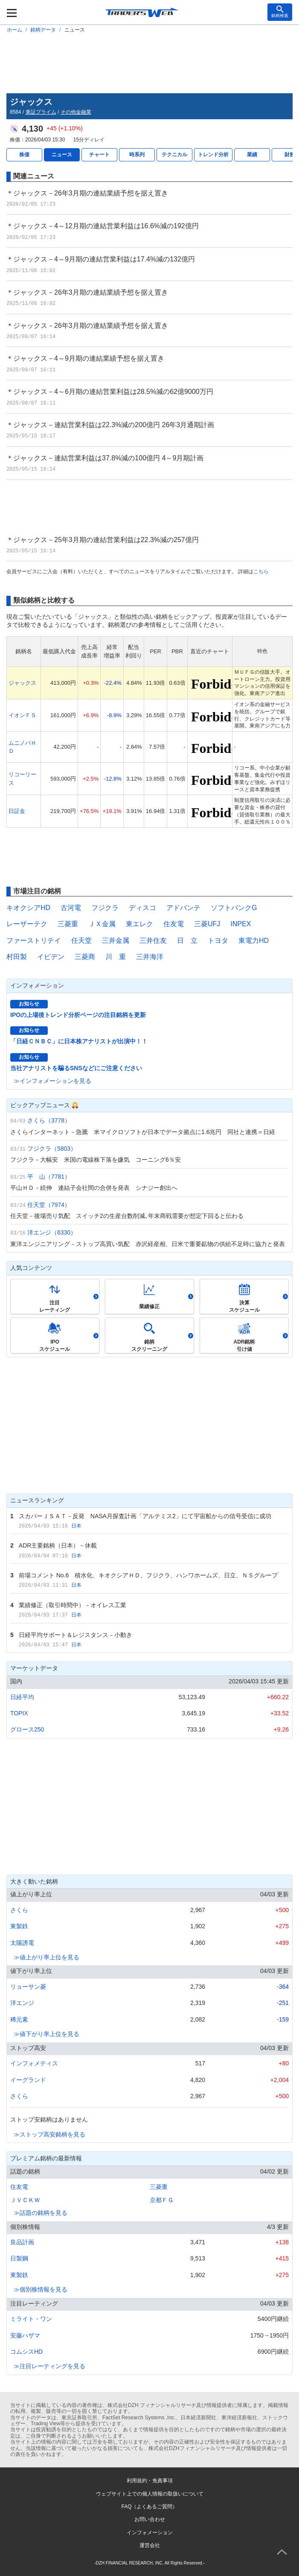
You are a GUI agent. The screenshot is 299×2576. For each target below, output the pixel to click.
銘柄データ (43, 30)
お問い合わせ (149, 2519)
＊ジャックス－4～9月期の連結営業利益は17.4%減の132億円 (100, 259)
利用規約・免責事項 (150, 2481)
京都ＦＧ (162, 2200)
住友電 (173, 924)
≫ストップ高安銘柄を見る (49, 2134)
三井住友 (153, 940)
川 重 (115, 956)
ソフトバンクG (234, 907)
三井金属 (115, 940)
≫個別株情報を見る (40, 2289)
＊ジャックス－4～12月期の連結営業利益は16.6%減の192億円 (102, 226)
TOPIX (19, 1713)
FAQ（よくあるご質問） (149, 2507)
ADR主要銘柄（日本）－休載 (58, 1545)
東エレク (139, 924)
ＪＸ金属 (102, 924)
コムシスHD (26, 2351)
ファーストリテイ (33, 940)
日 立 (187, 940)
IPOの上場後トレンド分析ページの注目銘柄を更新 (78, 1014)
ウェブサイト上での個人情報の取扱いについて (149, 2494)
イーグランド (28, 2079)
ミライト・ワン (31, 2318)
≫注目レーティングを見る (49, 2366)
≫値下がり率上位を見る (46, 2033)
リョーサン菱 (28, 1986)
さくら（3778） (48, 1120)
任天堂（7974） (48, 1204)
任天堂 (81, 940)
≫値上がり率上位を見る (46, 1957)
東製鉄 (19, 1926)
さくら (19, 1910)
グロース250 (27, 1729)
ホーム (14, 30)
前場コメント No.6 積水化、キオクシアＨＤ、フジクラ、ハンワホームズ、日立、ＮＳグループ (148, 1575)
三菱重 (68, 924)
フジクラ (105, 907)
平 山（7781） (48, 1176)
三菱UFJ (207, 924)
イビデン (50, 956)
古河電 (71, 907)
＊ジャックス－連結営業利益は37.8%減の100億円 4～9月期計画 (104, 458)
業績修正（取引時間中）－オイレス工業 (72, 1605)
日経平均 (22, 1697)
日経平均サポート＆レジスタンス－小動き (75, 1634)
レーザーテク (26, 924)
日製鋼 (19, 2258)
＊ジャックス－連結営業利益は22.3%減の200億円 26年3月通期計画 (110, 424)
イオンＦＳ (22, 715)
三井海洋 (149, 956)
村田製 (16, 956)
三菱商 (85, 956)
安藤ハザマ (25, 2335)
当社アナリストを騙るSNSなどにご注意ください (76, 1068)
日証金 (17, 811)
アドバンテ (183, 907)
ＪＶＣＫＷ (25, 2200)
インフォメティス (34, 2063)
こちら (261, 571)
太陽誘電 (22, 1942)
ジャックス (22, 683)
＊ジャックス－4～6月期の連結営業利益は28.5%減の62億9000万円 (109, 391)
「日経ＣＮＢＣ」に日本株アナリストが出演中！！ (79, 1041)
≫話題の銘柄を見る (40, 2212)
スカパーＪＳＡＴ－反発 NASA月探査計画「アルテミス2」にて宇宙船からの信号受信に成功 (145, 1516)
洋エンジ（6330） (51, 1232)
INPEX (240, 924)
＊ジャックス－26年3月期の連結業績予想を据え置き (87, 193)
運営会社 (149, 2545)
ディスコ (142, 907)
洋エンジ (22, 2002)
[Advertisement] (149, 61)
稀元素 (19, 2019)
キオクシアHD (28, 907)
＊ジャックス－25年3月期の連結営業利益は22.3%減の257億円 (102, 539)
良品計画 (22, 2242)
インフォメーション (150, 2533)
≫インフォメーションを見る (52, 1080)
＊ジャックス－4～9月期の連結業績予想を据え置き (85, 358)
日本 (76, 1526)
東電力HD (253, 940)
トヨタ (218, 940)
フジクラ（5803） (51, 1148)
